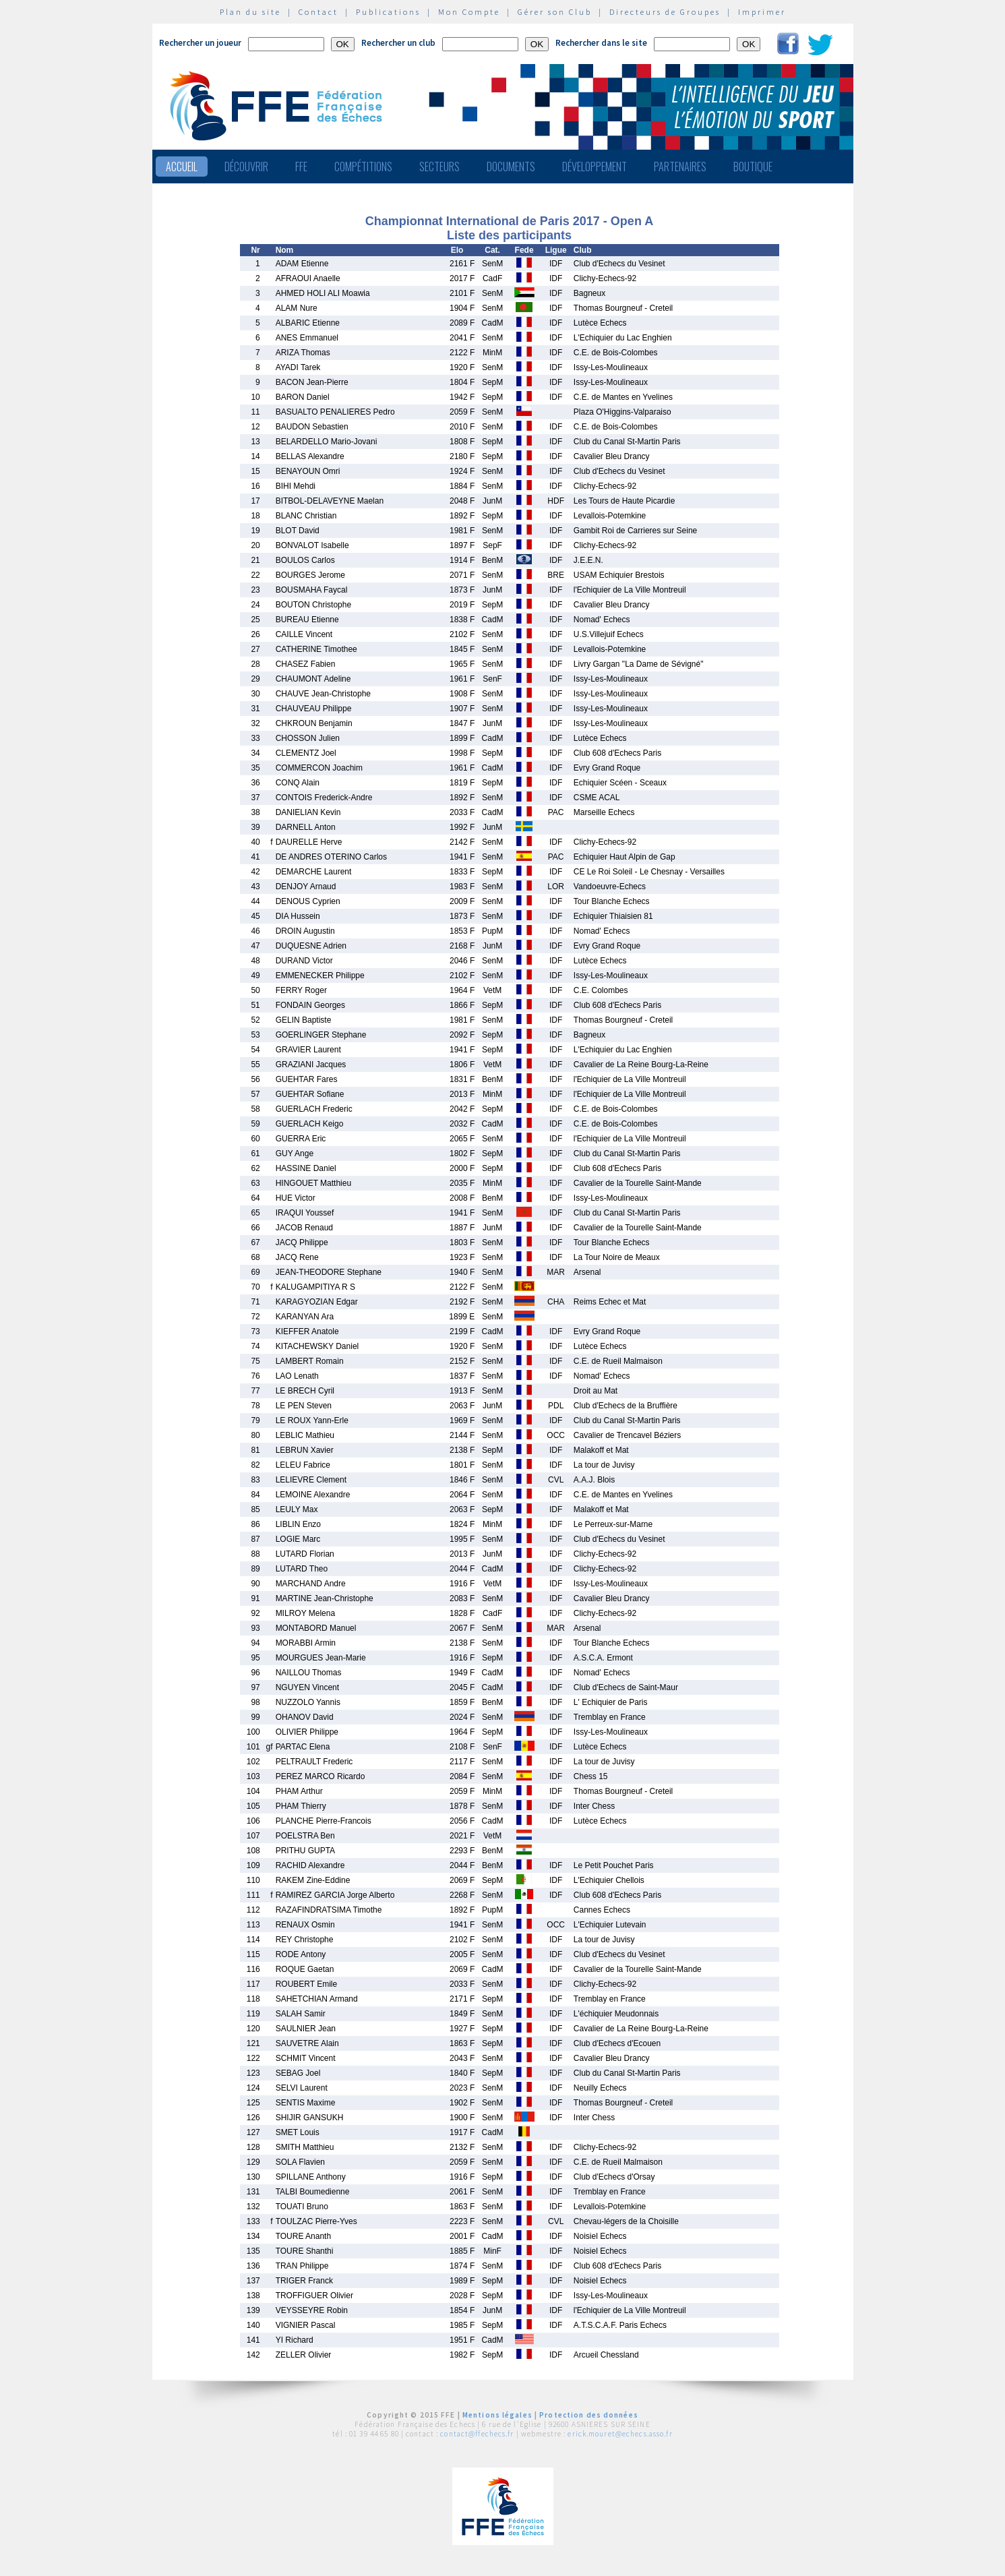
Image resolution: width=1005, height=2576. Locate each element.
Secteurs (439, 166)
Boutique (752, 166)
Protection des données (588, 2415)
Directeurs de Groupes (665, 12)
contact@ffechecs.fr (477, 2433)
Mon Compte (469, 12)
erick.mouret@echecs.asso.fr (620, 2433)
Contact (318, 12)
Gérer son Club (555, 12)
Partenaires (680, 166)
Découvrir (246, 166)
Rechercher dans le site (601, 43)
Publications (388, 12)
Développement (594, 166)
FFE (301, 166)
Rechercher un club (398, 43)
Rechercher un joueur (200, 43)
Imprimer (762, 12)
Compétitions (363, 166)
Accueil (181, 166)
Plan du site (250, 12)
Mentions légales (497, 2415)
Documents (511, 166)
